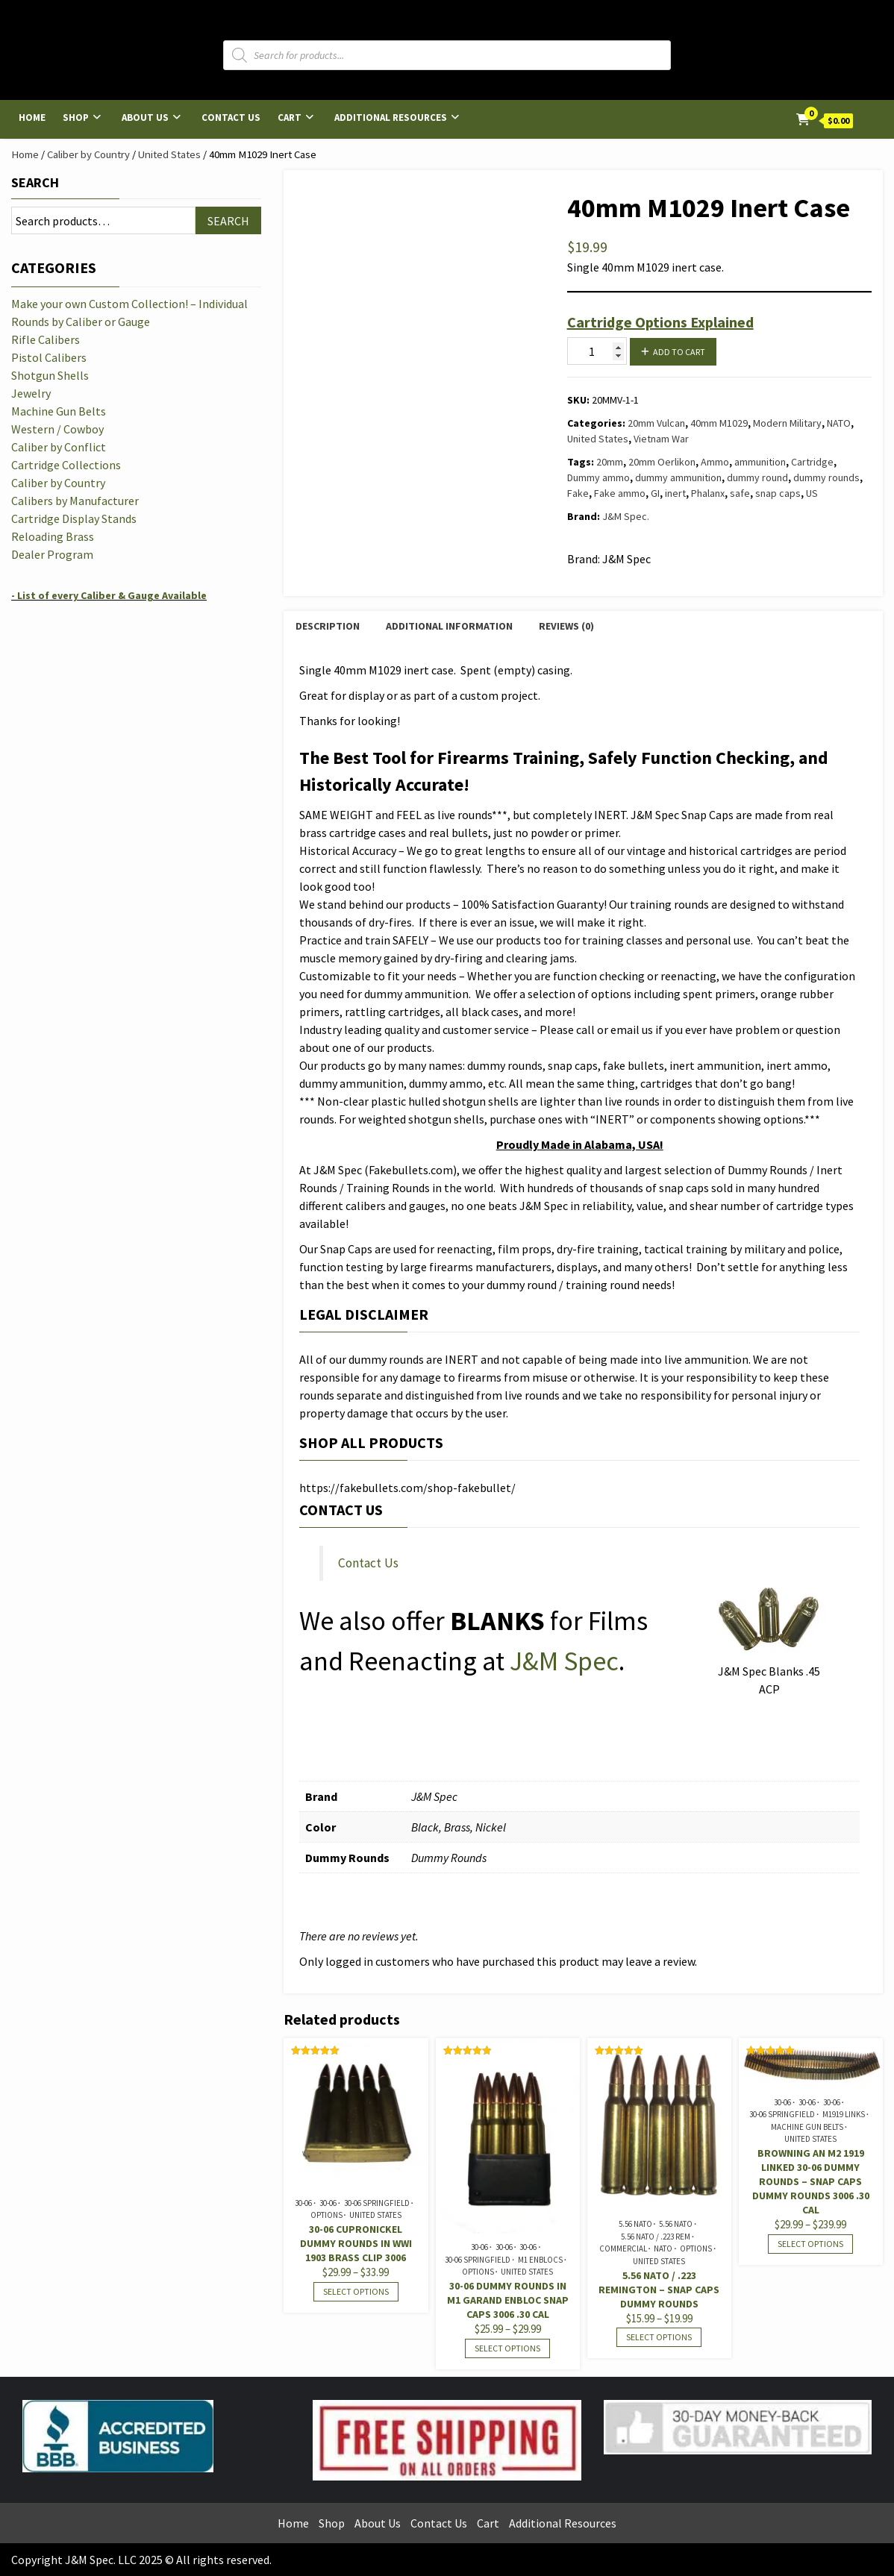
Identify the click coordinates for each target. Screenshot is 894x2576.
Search (35, 182)
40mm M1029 (719, 423)
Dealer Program (52, 554)
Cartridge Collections (66, 464)
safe (740, 493)
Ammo (715, 461)
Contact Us (230, 117)
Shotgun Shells (50, 375)
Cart (289, 117)
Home (32, 117)
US (812, 493)
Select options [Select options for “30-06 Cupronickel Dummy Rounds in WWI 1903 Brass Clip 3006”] (356, 2291)
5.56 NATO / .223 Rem (655, 2236)
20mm (609, 461)
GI (655, 493)
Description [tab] (328, 626)
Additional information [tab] (449, 626)
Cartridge (812, 461)
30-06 (303, 2203)
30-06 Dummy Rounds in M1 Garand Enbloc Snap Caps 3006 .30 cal (508, 2300)
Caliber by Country (88, 154)
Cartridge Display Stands (74, 518)
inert (675, 493)
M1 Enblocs (540, 2259)
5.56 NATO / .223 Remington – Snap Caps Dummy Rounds (658, 2289)
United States (169, 154)
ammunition (760, 461)
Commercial (623, 2248)
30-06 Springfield (377, 2203)
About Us (145, 117)
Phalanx (708, 493)
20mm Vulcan (656, 423)
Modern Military (787, 423)
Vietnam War (661, 438)
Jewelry (31, 393)
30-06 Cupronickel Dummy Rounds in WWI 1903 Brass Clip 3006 (356, 2243)
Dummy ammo (598, 477)
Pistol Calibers (49, 357)
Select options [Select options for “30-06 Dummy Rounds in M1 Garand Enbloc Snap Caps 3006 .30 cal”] (507, 2348)
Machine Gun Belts (807, 2127)
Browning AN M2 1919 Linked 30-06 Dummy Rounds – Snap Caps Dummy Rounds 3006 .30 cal (810, 2181)
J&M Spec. (625, 516)
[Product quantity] (597, 351)
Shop (76, 117)
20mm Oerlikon (661, 461)
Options (326, 2215)
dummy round (757, 477)
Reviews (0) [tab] (566, 626)
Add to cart (679, 351)
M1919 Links (843, 2114)
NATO (839, 423)
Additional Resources (390, 117)
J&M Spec (564, 1661)
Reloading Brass (52, 536)
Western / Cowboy (57, 429)
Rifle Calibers (45, 339)
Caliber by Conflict (58, 446)
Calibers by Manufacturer (75, 500)
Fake (578, 493)
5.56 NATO (635, 2224)
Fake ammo (620, 493)
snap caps (778, 493)
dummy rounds (826, 477)
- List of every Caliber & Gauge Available (109, 595)
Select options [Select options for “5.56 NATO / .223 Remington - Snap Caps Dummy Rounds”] (659, 2336)
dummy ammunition (678, 477)
